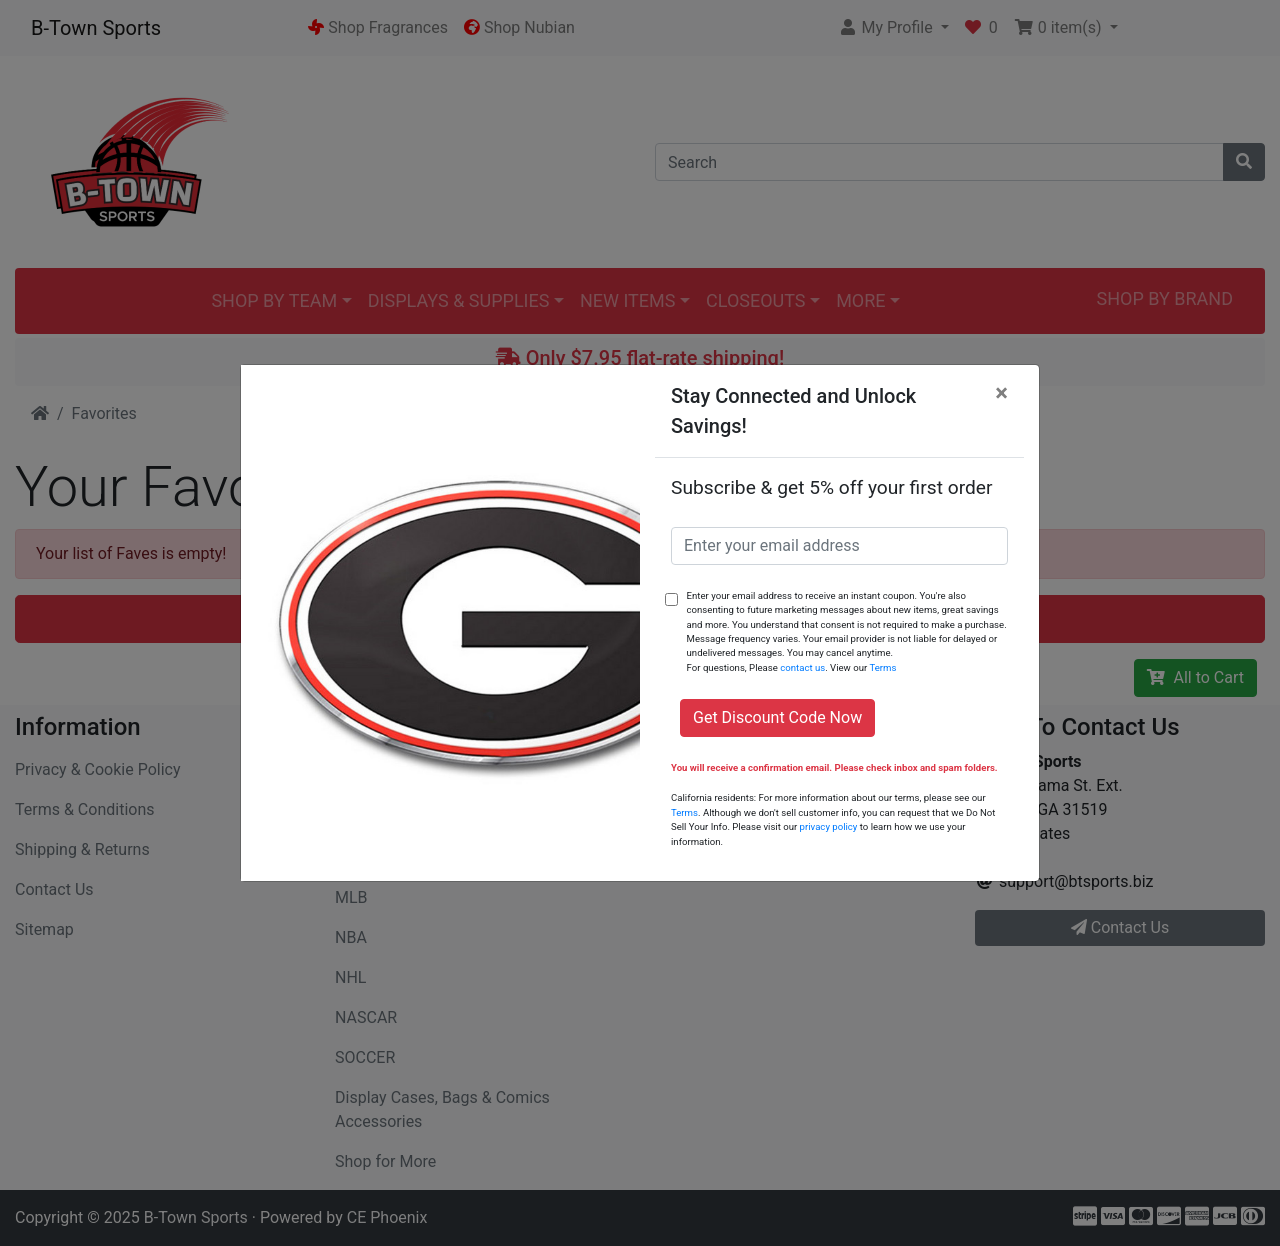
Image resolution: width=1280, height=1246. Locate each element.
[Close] (1001, 393)
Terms (882, 667)
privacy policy (829, 826)
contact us (802, 667)
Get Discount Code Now (777, 717)
